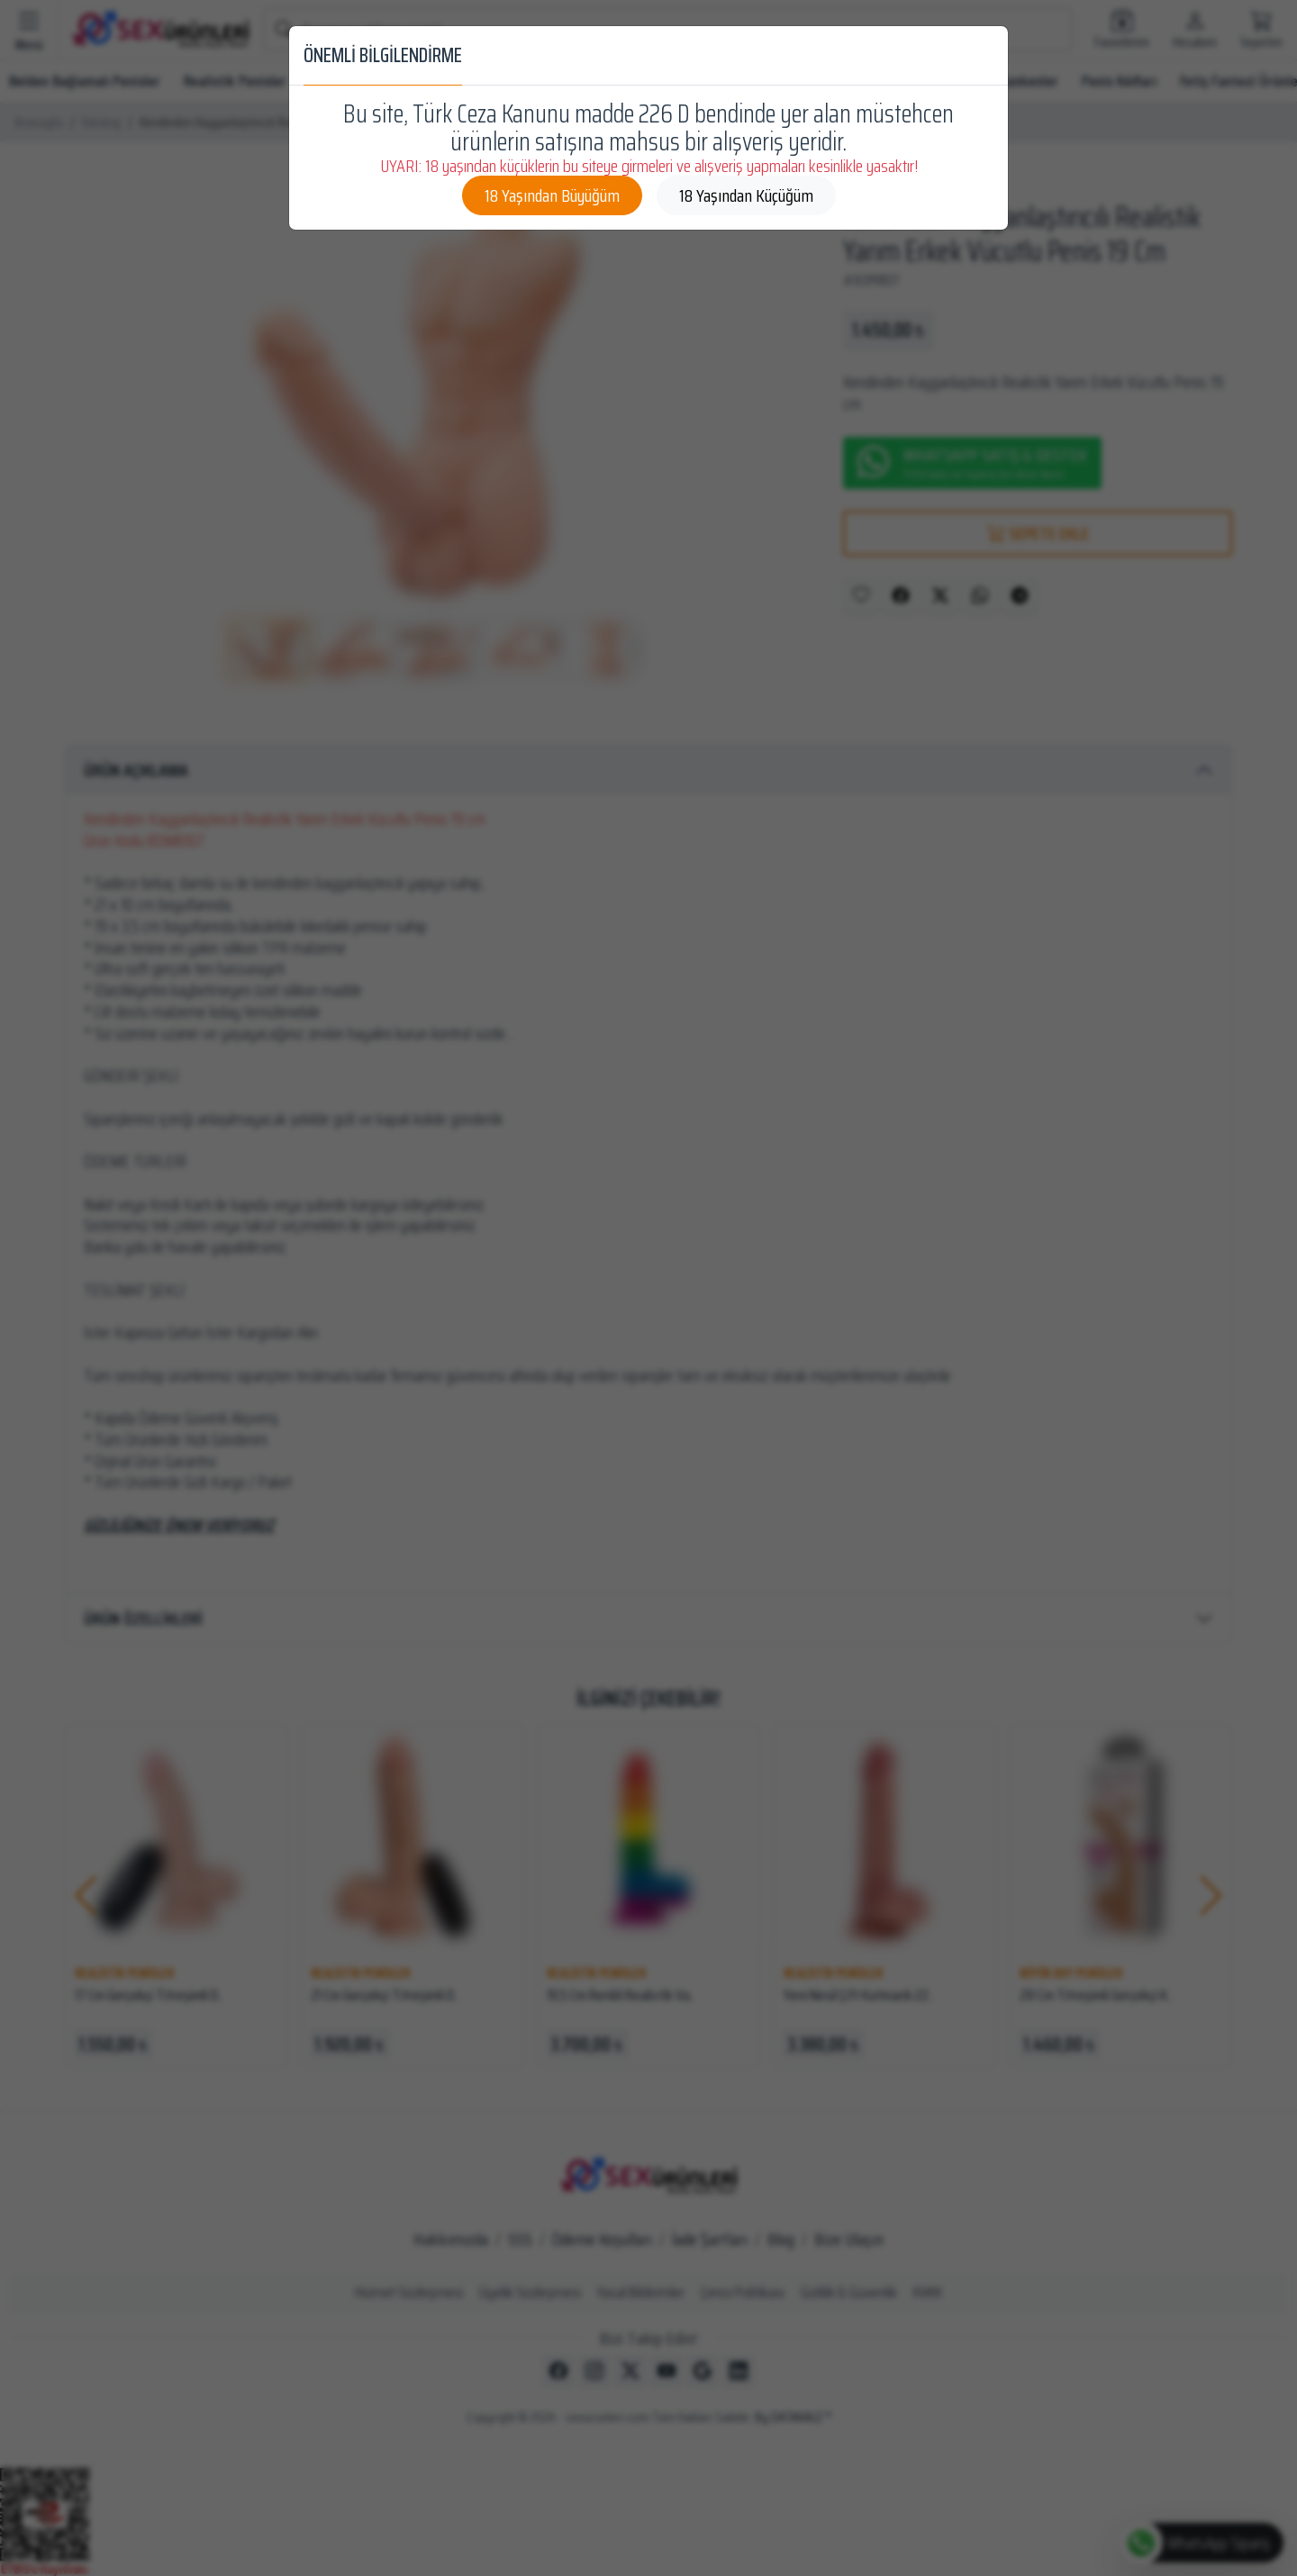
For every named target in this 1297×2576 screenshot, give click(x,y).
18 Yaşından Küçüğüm (746, 195)
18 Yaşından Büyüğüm (552, 195)
